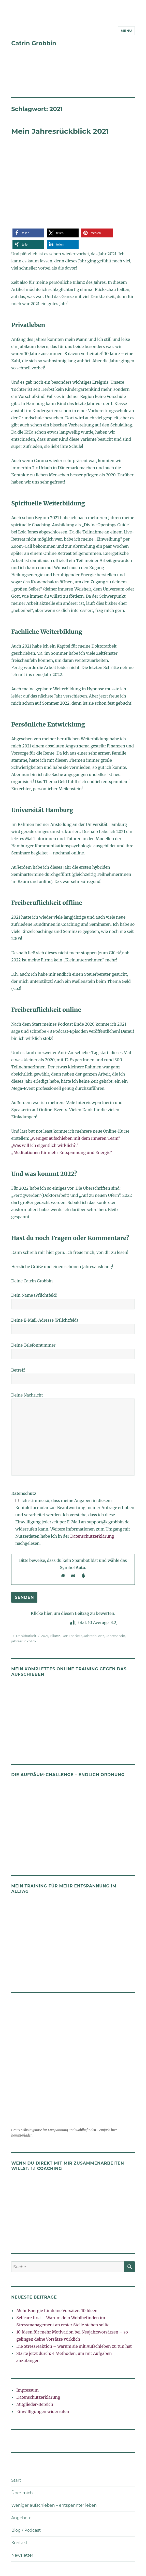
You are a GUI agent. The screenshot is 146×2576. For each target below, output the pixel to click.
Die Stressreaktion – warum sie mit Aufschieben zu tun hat (74, 2346)
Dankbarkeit (26, 1636)
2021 (44, 1636)
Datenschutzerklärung (92, 1536)
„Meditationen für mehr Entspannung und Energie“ (61, 1152)
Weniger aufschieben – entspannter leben (54, 2505)
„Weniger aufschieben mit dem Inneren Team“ (75, 1138)
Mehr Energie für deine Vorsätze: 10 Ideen (56, 2310)
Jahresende (115, 1636)
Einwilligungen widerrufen (42, 2411)
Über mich (22, 2492)
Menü (126, 31)
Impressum (27, 2390)
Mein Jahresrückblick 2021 (60, 131)
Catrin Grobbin (33, 43)
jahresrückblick (23, 1641)
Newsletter (22, 2555)
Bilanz (55, 1636)
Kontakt (19, 2542)
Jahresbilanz (94, 1636)
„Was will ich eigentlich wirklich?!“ (45, 1145)
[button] (28, 233)
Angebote (21, 2517)
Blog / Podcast (26, 2530)
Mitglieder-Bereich (34, 2404)
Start (16, 2480)
